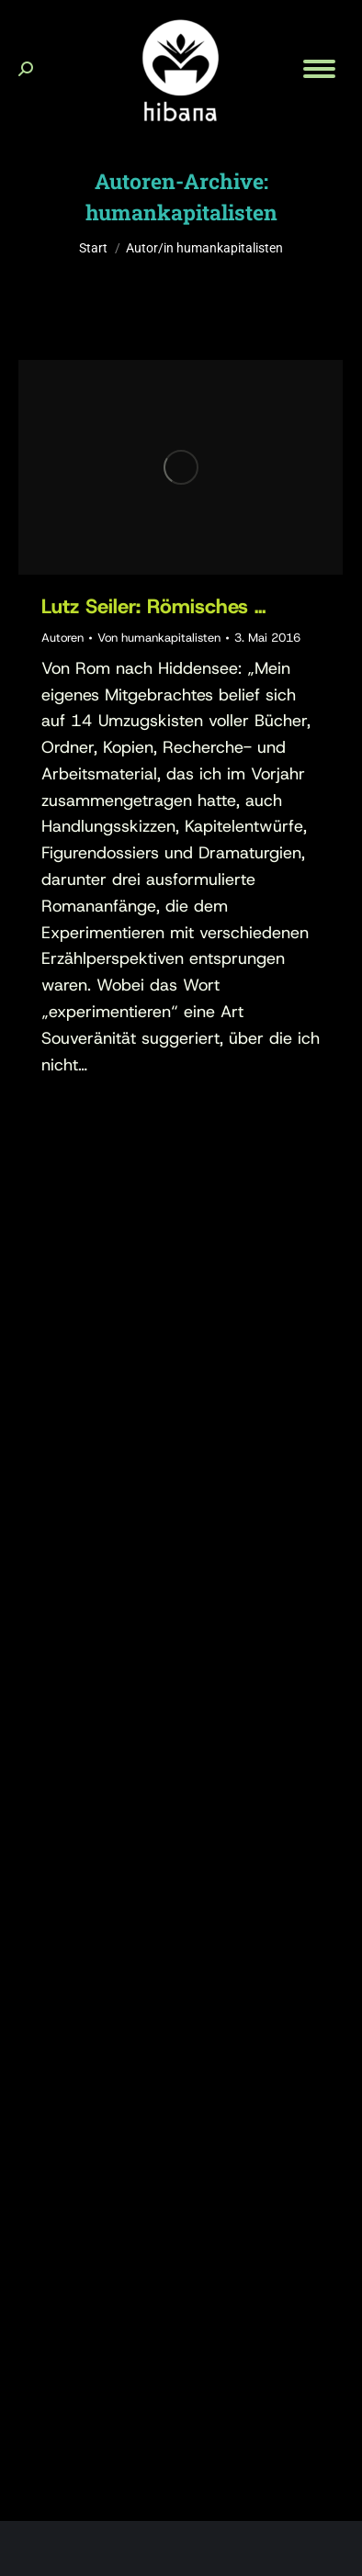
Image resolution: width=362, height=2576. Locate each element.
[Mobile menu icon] (319, 69)
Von (159, 637)
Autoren (62, 637)
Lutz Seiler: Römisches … (153, 606)
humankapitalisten (181, 212)
